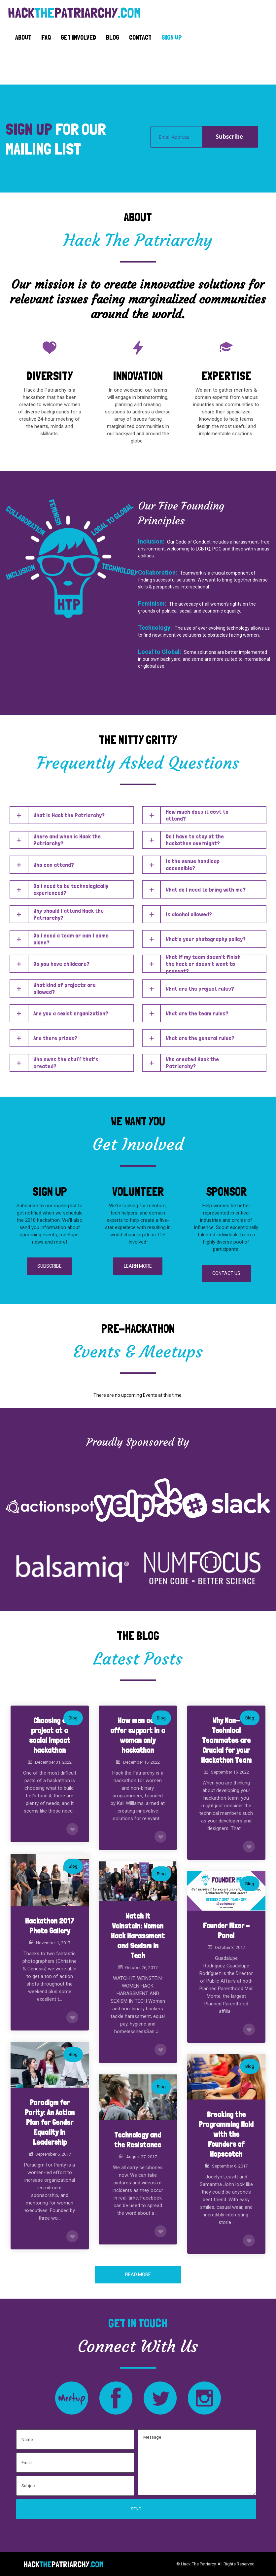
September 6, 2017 (53, 2154)
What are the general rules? (200, 1038)
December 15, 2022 (141, 1762)
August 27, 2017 (141, 2156)
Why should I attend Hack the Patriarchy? (68, 914)
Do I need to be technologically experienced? (70, 889)
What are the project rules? (200, 988)
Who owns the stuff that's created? (65, 1063)
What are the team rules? (197, 1013)
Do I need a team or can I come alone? (71, 939)
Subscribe (229, 136)
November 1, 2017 (53, 1942)
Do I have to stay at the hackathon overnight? (195, 840)
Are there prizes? (55, 1038)
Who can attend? (53, 864)
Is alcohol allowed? (189, 914)
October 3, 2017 (230, 1947)
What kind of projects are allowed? (64, 988)
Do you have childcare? (61, 963)
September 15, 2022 (230, 1772)
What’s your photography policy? (206, 938)
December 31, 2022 (53, 1762)
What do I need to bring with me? (206, 889)
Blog (73, 1717)
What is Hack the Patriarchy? (69, 815)
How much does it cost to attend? (197, 815)
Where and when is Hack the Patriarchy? (67, 840)
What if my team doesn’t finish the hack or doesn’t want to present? (203, 963)
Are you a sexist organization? (70, 1013)
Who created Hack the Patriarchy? (192, 1063)
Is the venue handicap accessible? (193, 865)
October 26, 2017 (141, 1967)
